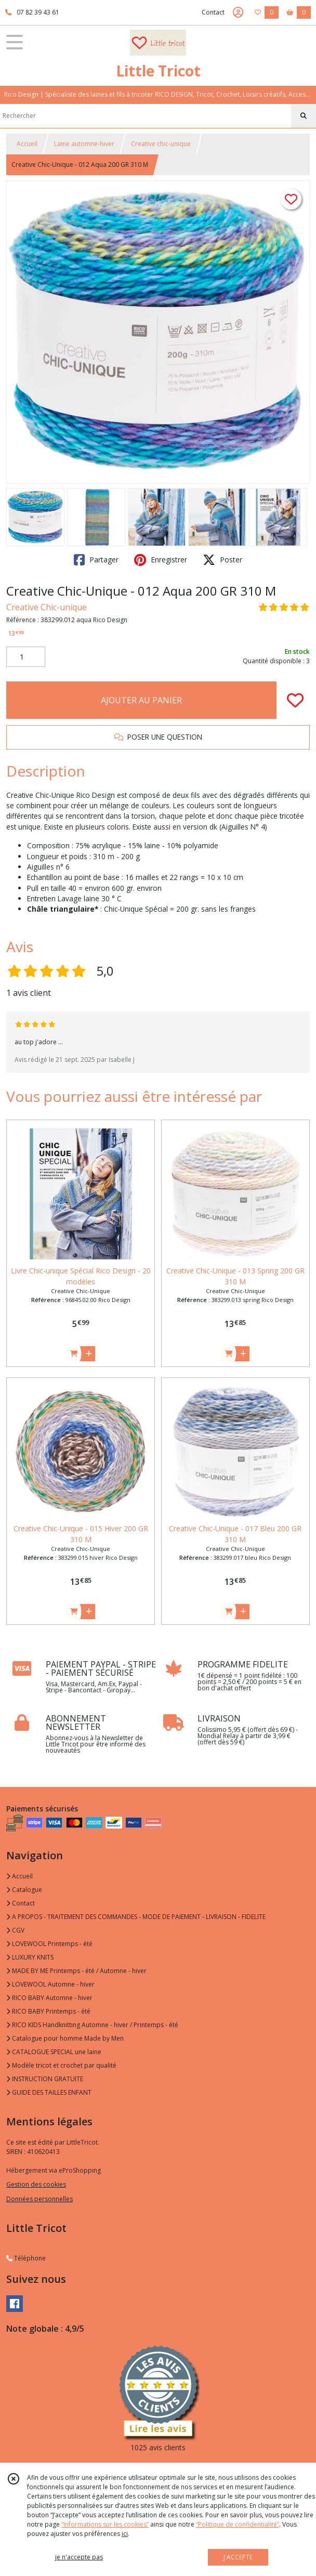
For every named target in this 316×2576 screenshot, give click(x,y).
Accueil (27, 143)
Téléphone (26, 2258)
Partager (96, 560)
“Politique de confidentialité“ (237, 2524)
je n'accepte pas (79, 2557)
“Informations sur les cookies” (105, 2524)
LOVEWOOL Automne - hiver (50, 1984)
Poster (222, 560)
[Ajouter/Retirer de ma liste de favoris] (295, 700)
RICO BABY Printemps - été (48, 2011)
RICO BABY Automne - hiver (49, 1997)
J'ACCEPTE (238, 2557)
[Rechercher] (303, 116)
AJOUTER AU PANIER (141, 700)
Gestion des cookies (36, 2184)
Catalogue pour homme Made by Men (65, 2038)
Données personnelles (39, 2198)
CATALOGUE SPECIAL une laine (53, 2051)
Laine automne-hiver (84, 143)
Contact (213, 12)
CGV (15, 1930)
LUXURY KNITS (30, 1957)
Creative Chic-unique (46, 607)
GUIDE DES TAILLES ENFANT (48, 2092)
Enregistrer (160, 560)
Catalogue (24, 1889)
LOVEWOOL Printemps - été (49, 1943)
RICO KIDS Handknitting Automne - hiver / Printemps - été (92, 2024)
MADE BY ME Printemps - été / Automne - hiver (76, 1970)
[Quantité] (25, 657)
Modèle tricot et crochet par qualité (61, 2065)
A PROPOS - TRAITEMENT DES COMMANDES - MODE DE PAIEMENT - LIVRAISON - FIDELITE (136, 1916)
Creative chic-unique (161, 143)
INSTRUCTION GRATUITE (44, 2078)
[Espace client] (238, 12)
